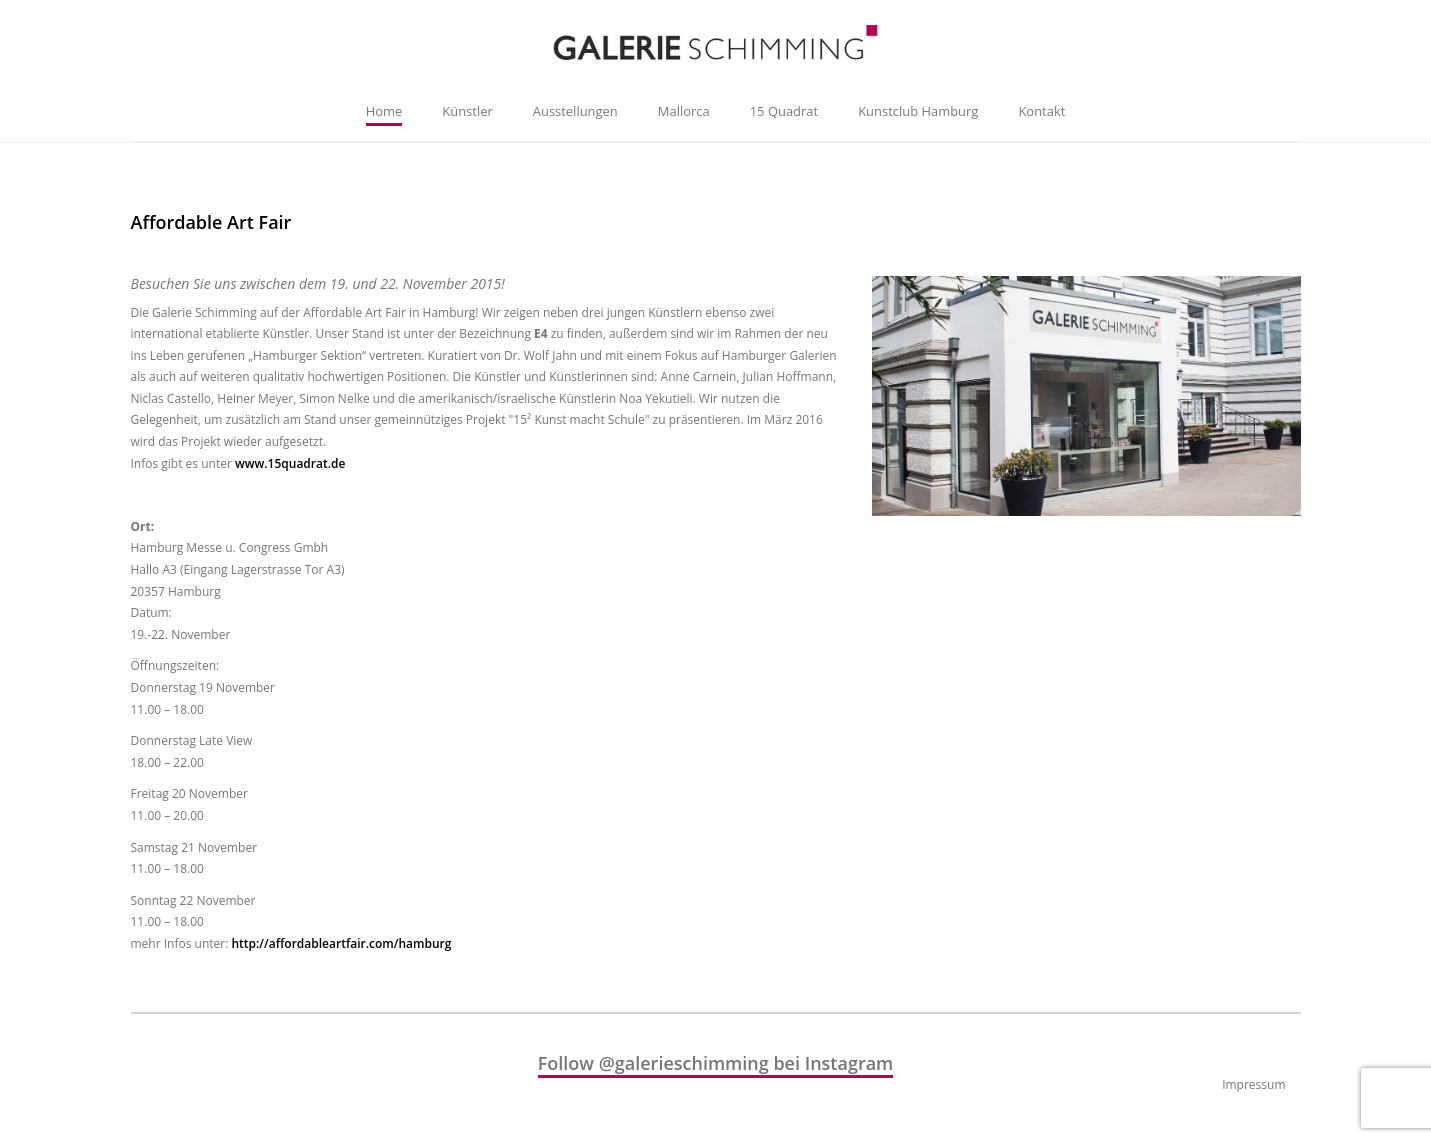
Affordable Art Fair (211, 222)
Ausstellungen (575, 111)
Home (384, 111)
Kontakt (1041, 111)
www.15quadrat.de (290, 463)
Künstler (467, 111)
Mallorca (684, 111)
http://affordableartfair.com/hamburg (341, 943)
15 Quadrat (784, 111)
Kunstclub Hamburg (918, 111)
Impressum (1253, 1084)
